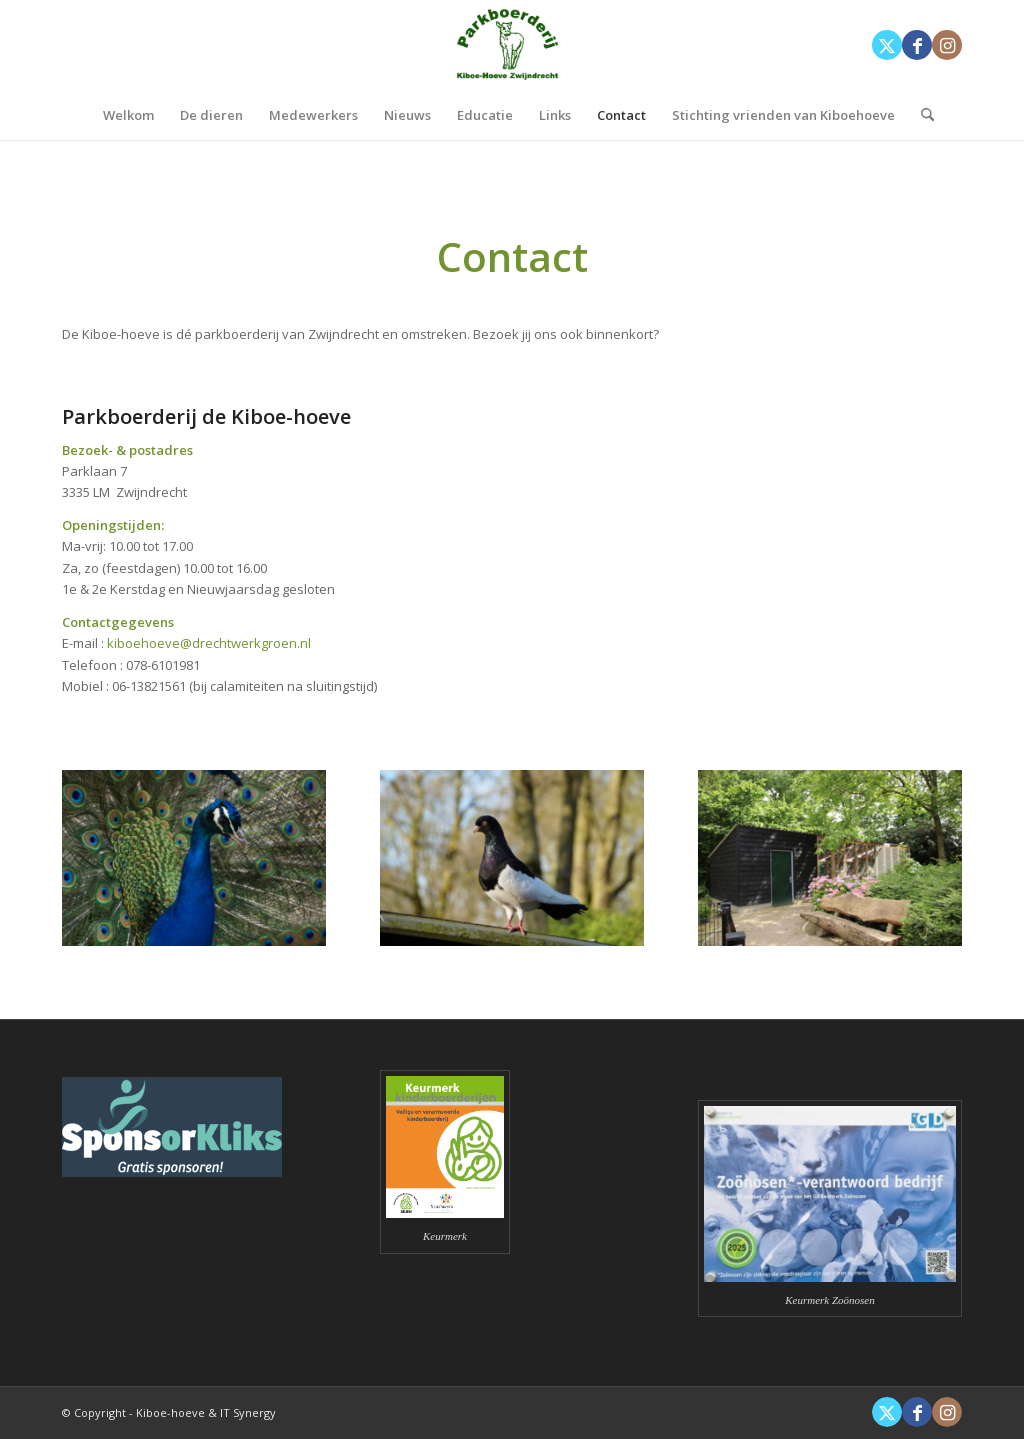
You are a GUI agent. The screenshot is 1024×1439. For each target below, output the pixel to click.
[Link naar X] (887, 45)
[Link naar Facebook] (917, 45)
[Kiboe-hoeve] (512, 45)
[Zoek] (921, 115)
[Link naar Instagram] (947, 45)
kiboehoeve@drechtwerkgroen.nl (209, 643)
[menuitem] (128, 115)
